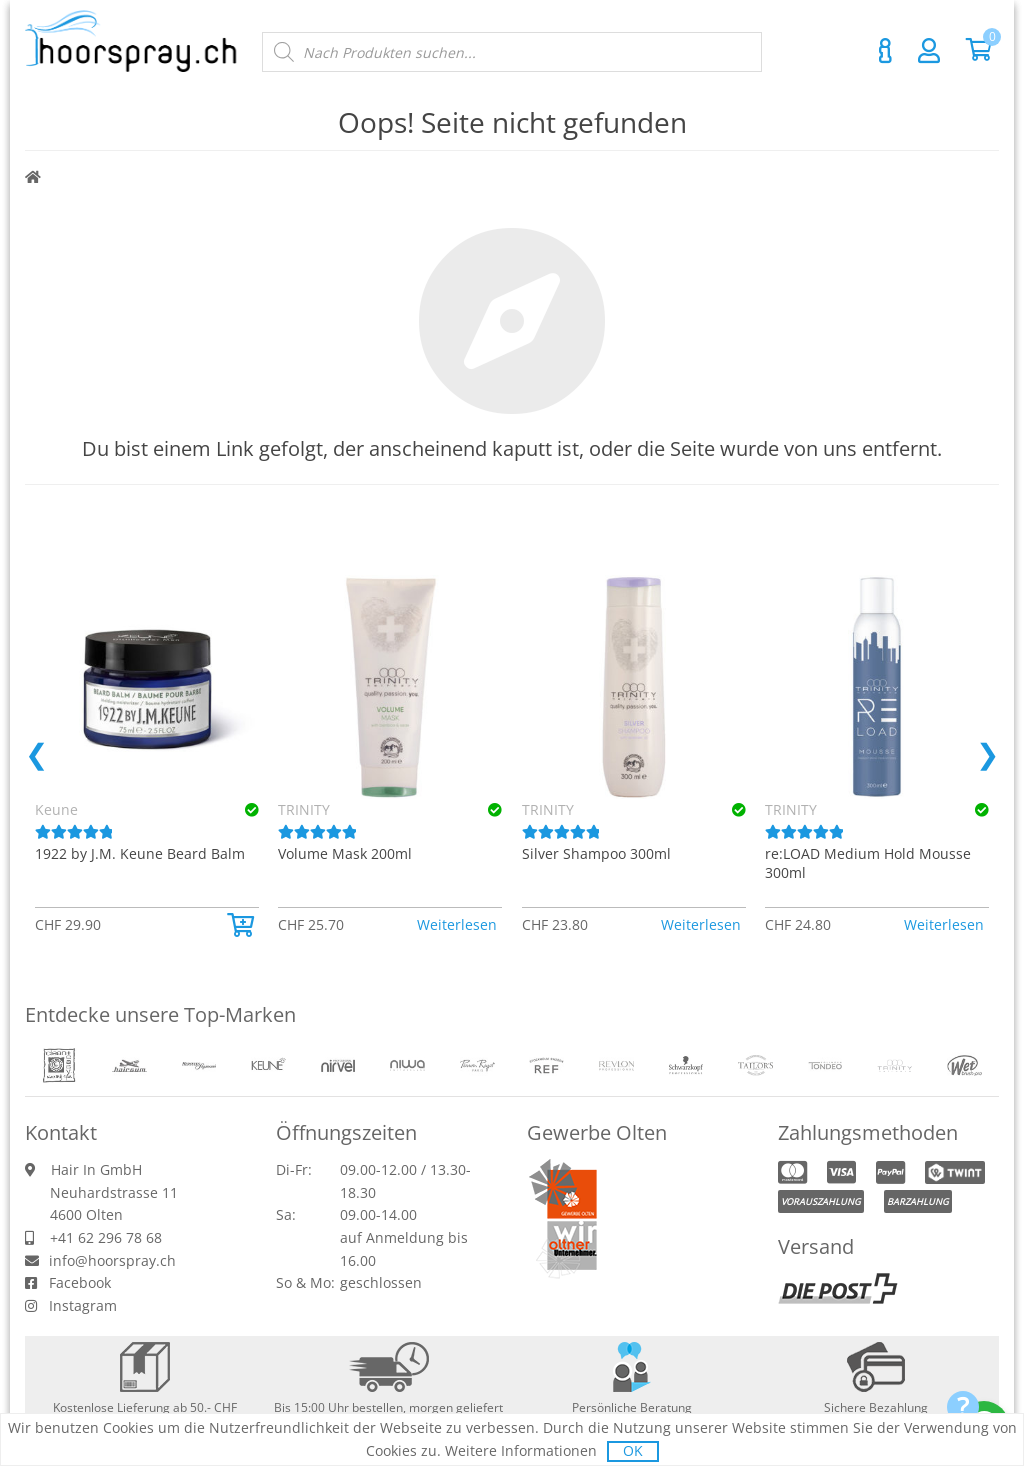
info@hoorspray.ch (112, 1260)
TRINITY (304, 809)
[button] (243, 925)
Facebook (80, 1282)
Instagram (83, 1305)
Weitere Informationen (521, 1450)
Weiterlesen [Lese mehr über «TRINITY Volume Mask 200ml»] (457, 924)
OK (633, 1450)
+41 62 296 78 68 (106, 1237)
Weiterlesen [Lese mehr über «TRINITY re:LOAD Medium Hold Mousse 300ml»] (944, 924)
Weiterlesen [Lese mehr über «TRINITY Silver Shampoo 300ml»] (701, 924)
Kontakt (885, 51)
